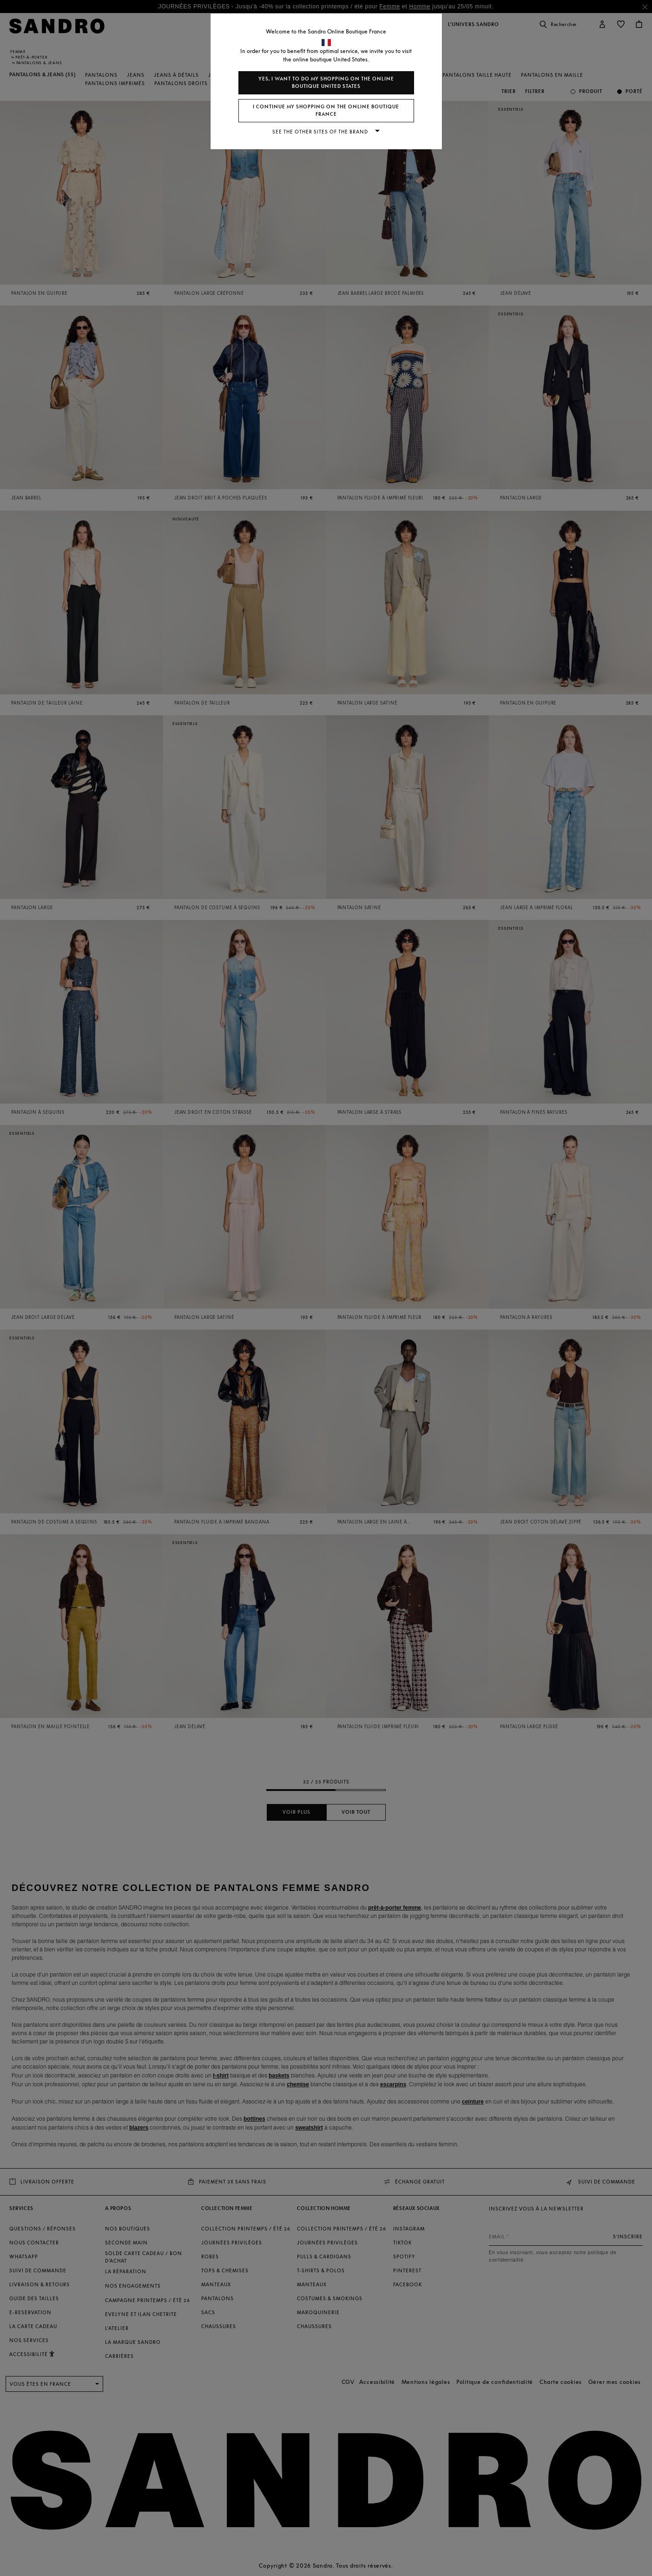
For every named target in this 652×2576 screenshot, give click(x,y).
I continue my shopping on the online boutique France (326, 110)
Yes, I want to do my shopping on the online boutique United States (326, 82)
